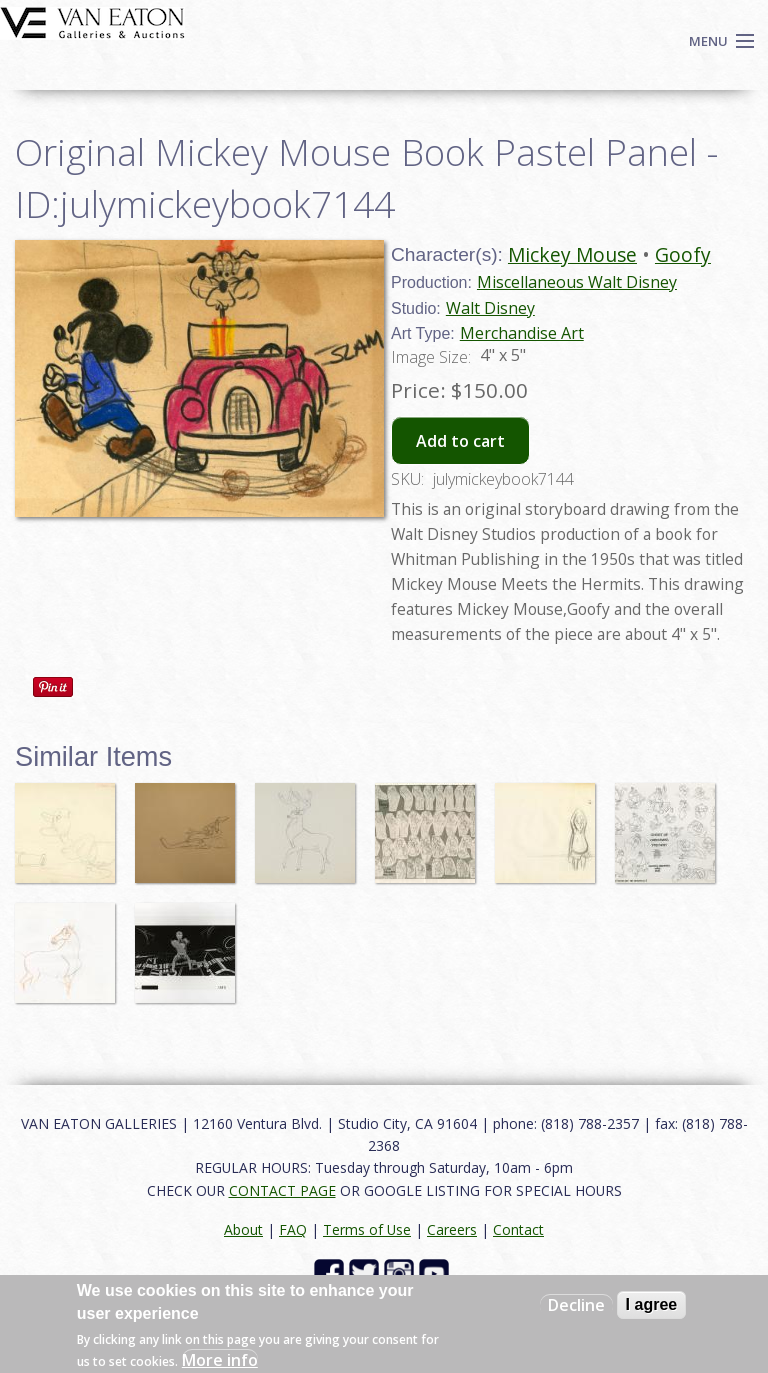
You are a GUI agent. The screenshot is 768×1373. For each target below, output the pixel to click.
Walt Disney (490, 308)
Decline (576, 1305)
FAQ (293, 1229)
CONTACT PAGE (282, 1190)
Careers (452, 1229)
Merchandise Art (522, 333)
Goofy (683, 254)
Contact (518, 1229)
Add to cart (460, 441)
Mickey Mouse (572, 254)
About (243, 1229)
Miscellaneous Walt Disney (577, 282)
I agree (652, 1304)
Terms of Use (367, 1229)
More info (220, 1360)
